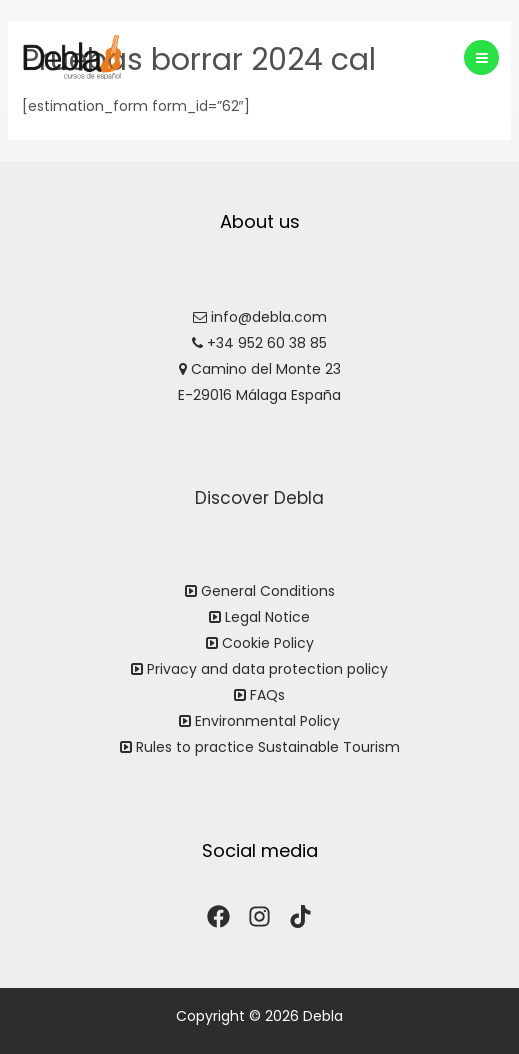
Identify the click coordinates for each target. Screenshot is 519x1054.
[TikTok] (300, 916)
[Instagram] (259, 916)
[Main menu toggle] (481, 57)
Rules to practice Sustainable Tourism (268, 747)
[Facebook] (218, 916)
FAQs (267, 695)
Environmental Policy (267, 721)
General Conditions (268, 591)
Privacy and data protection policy (267, 669)
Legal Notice (267, 617)
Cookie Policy (268, 643)
